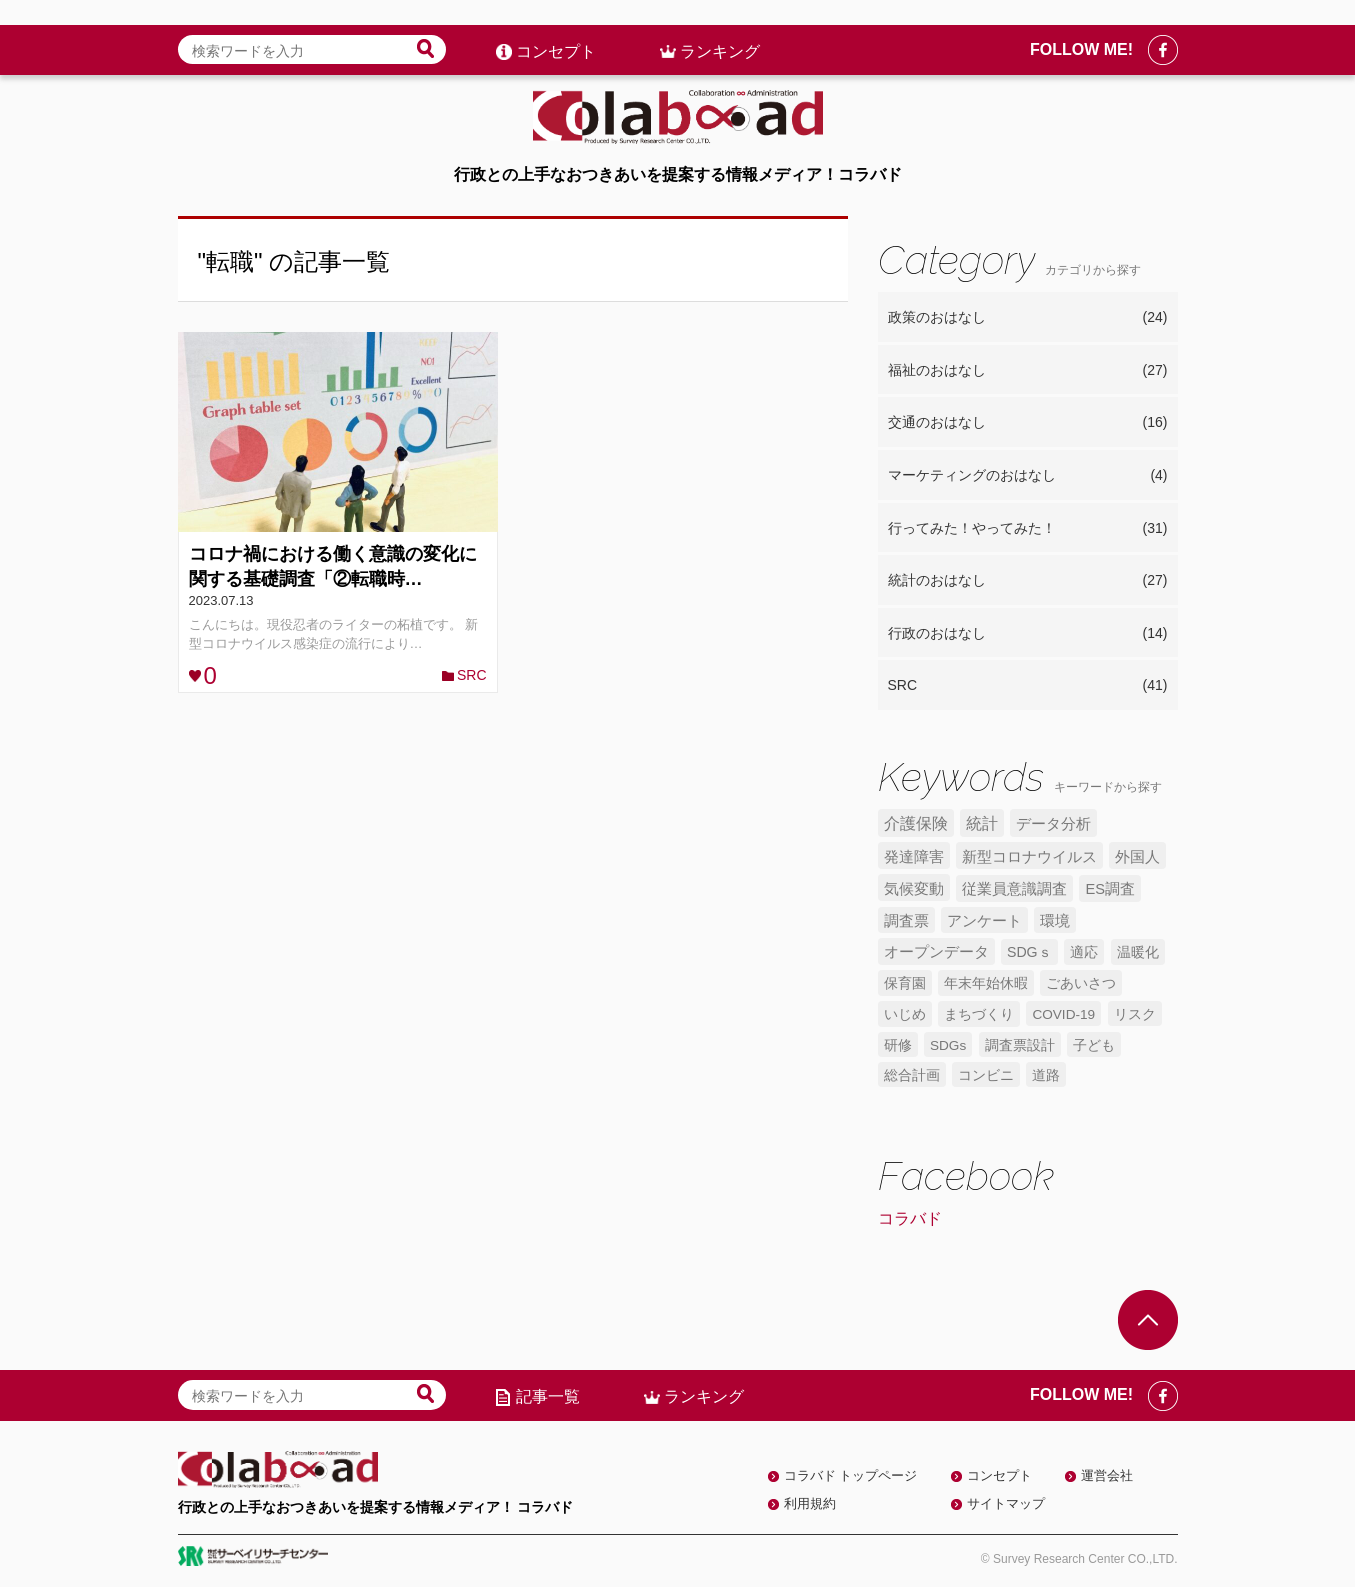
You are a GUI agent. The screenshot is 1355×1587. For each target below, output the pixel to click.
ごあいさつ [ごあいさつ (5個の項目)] (1081, 983)
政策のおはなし (1028, 318)
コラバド (910, 1218)
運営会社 (1107, 1475)
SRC (472, 675)
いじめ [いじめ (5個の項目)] (905, 1014)
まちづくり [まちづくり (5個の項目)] (979, 1014)
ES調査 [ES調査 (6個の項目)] (1110, 889)
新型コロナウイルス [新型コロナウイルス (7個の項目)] (1029, 856)
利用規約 (810, 1503)
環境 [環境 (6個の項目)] (1055, 921)
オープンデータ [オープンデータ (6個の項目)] (936, 952)
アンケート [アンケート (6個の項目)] (984, 921)
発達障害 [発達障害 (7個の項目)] (914, 856)
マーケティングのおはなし (1028, 476)
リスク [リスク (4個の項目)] (1135, 1014)
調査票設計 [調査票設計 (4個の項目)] (1020, 1045)
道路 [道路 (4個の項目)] (1046, 1075)
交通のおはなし (1028, 423)
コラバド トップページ (851, 1475)
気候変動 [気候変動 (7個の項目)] (914, 888)
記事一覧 (548, 1396)
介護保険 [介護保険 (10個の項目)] (916, 823)
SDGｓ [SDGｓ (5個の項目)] (1029, 952)
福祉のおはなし (1028, 371)
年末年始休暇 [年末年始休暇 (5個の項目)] (986, 983)
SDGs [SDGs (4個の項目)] (948, 1045)
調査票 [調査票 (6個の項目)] (906, 921)
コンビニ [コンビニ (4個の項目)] (986, 1075)
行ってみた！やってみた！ (1028, 529)
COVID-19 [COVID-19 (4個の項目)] (1063, 1014)
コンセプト (556, 26)
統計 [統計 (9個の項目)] (982, 823)
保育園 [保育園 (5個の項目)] (905, 983)
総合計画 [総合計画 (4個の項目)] (912, 1075)
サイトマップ (1006, 1503)
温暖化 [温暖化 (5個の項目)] (1138, 952)
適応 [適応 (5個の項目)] (1084, 952)
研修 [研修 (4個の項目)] (898, 1045)
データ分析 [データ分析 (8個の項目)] (1053, 823)
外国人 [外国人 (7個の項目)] (1137, 856)
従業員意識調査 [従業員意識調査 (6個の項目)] (1014, 889)
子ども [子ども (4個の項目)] (1094, 1045)
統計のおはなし (1028, 581)
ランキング (720, 26)
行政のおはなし (1028, 634)
